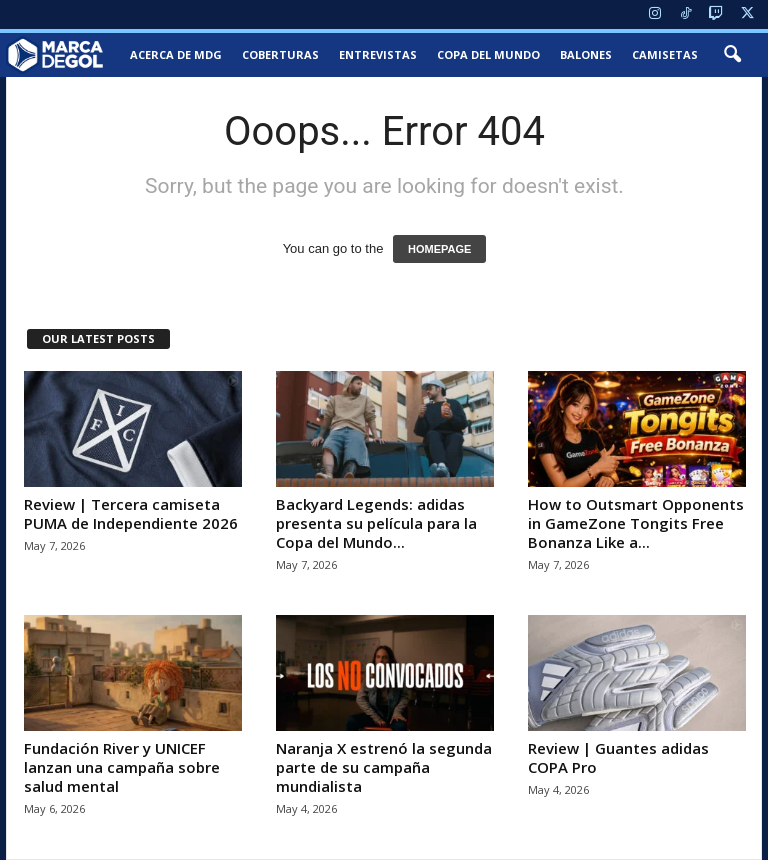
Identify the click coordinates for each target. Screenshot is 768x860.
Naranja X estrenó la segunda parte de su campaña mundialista (384, 767)
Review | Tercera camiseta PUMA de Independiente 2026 (131, 513)
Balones (586, 54)
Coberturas (280, 54)
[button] (732, 55)
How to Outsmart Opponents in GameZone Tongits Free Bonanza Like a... (636, 523)
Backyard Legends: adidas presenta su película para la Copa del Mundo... (376, 523)
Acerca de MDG (176, 54)
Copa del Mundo (488, 54)
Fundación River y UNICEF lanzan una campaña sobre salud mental (122, 767)
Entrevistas (378, 54)
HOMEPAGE (439, 249)
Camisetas (665, 54)
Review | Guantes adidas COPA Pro (618, 757)
